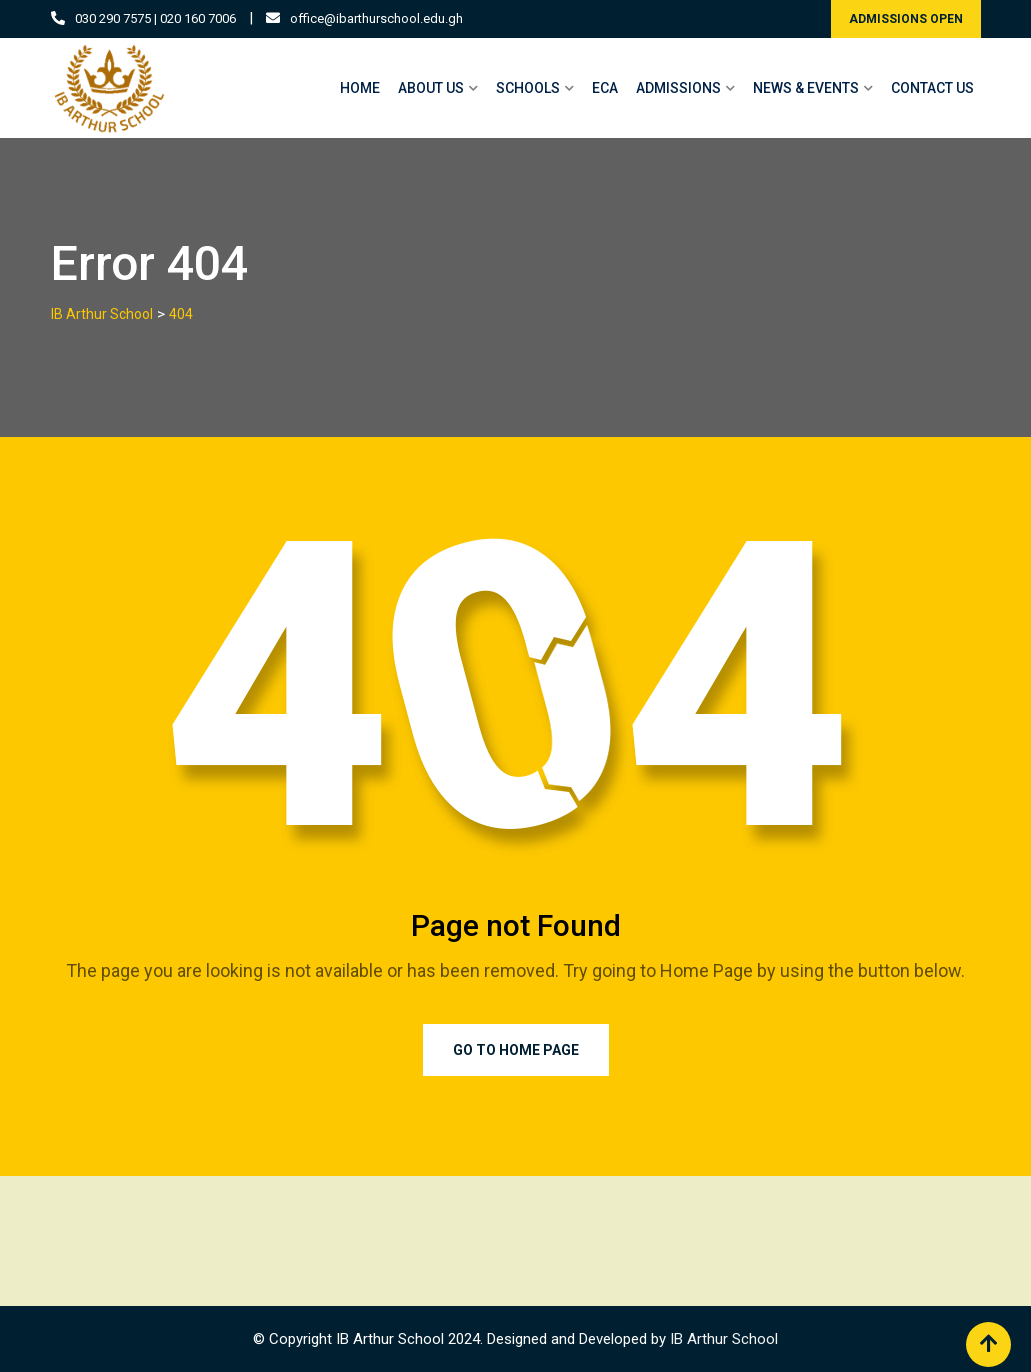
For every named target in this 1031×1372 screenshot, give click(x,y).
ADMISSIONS (678, 88)
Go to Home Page (516, 1050)
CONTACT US (932, 88)
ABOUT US (431, 88)
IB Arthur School (724, 1339)
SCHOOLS (528, 88)
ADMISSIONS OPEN (906, 19)
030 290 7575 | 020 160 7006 (155, 18)
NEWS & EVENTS (806, 88)
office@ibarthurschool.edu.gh (376, 18)
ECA (605, 88)
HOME (360, 88)
